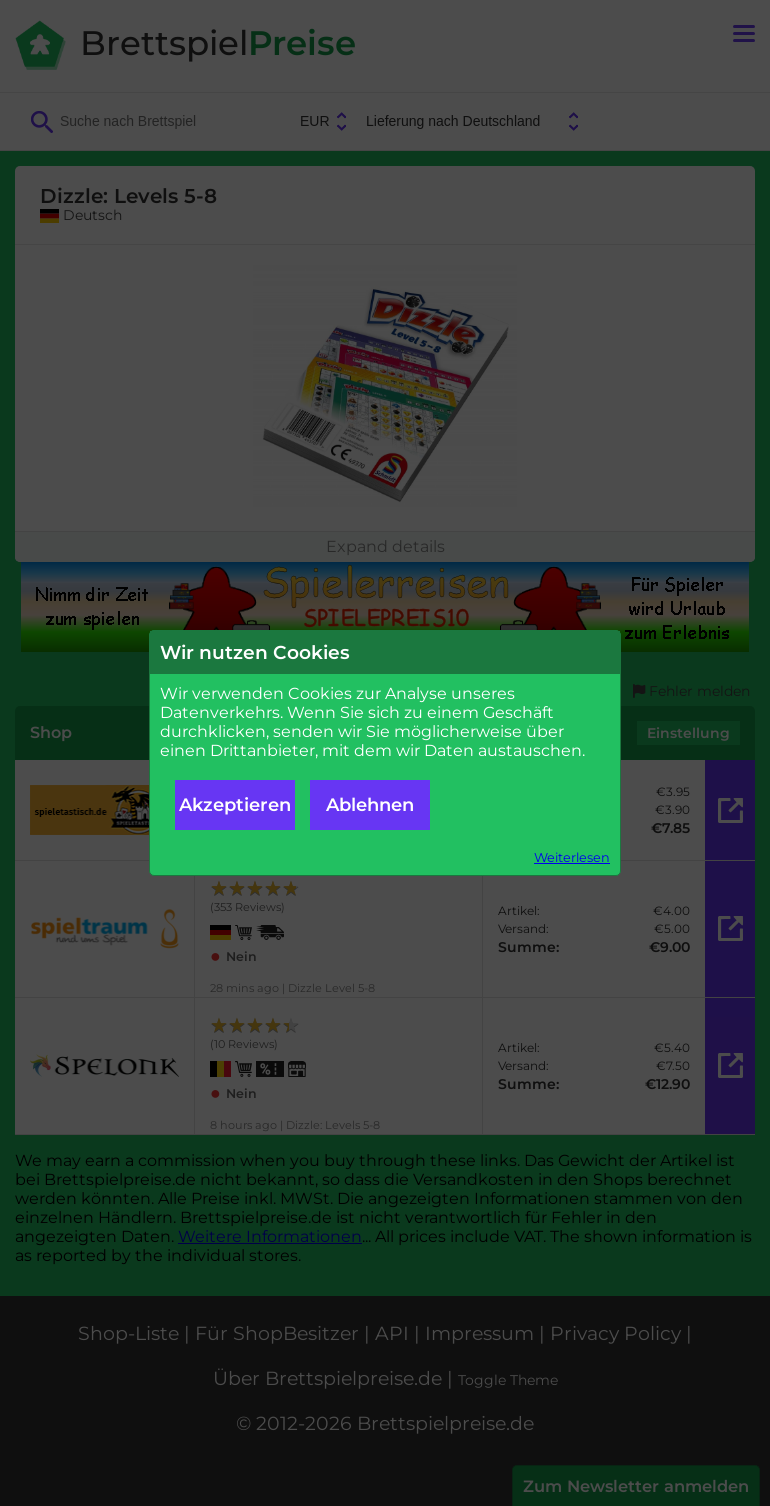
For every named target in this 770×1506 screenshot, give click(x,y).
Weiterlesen (572, 857)
